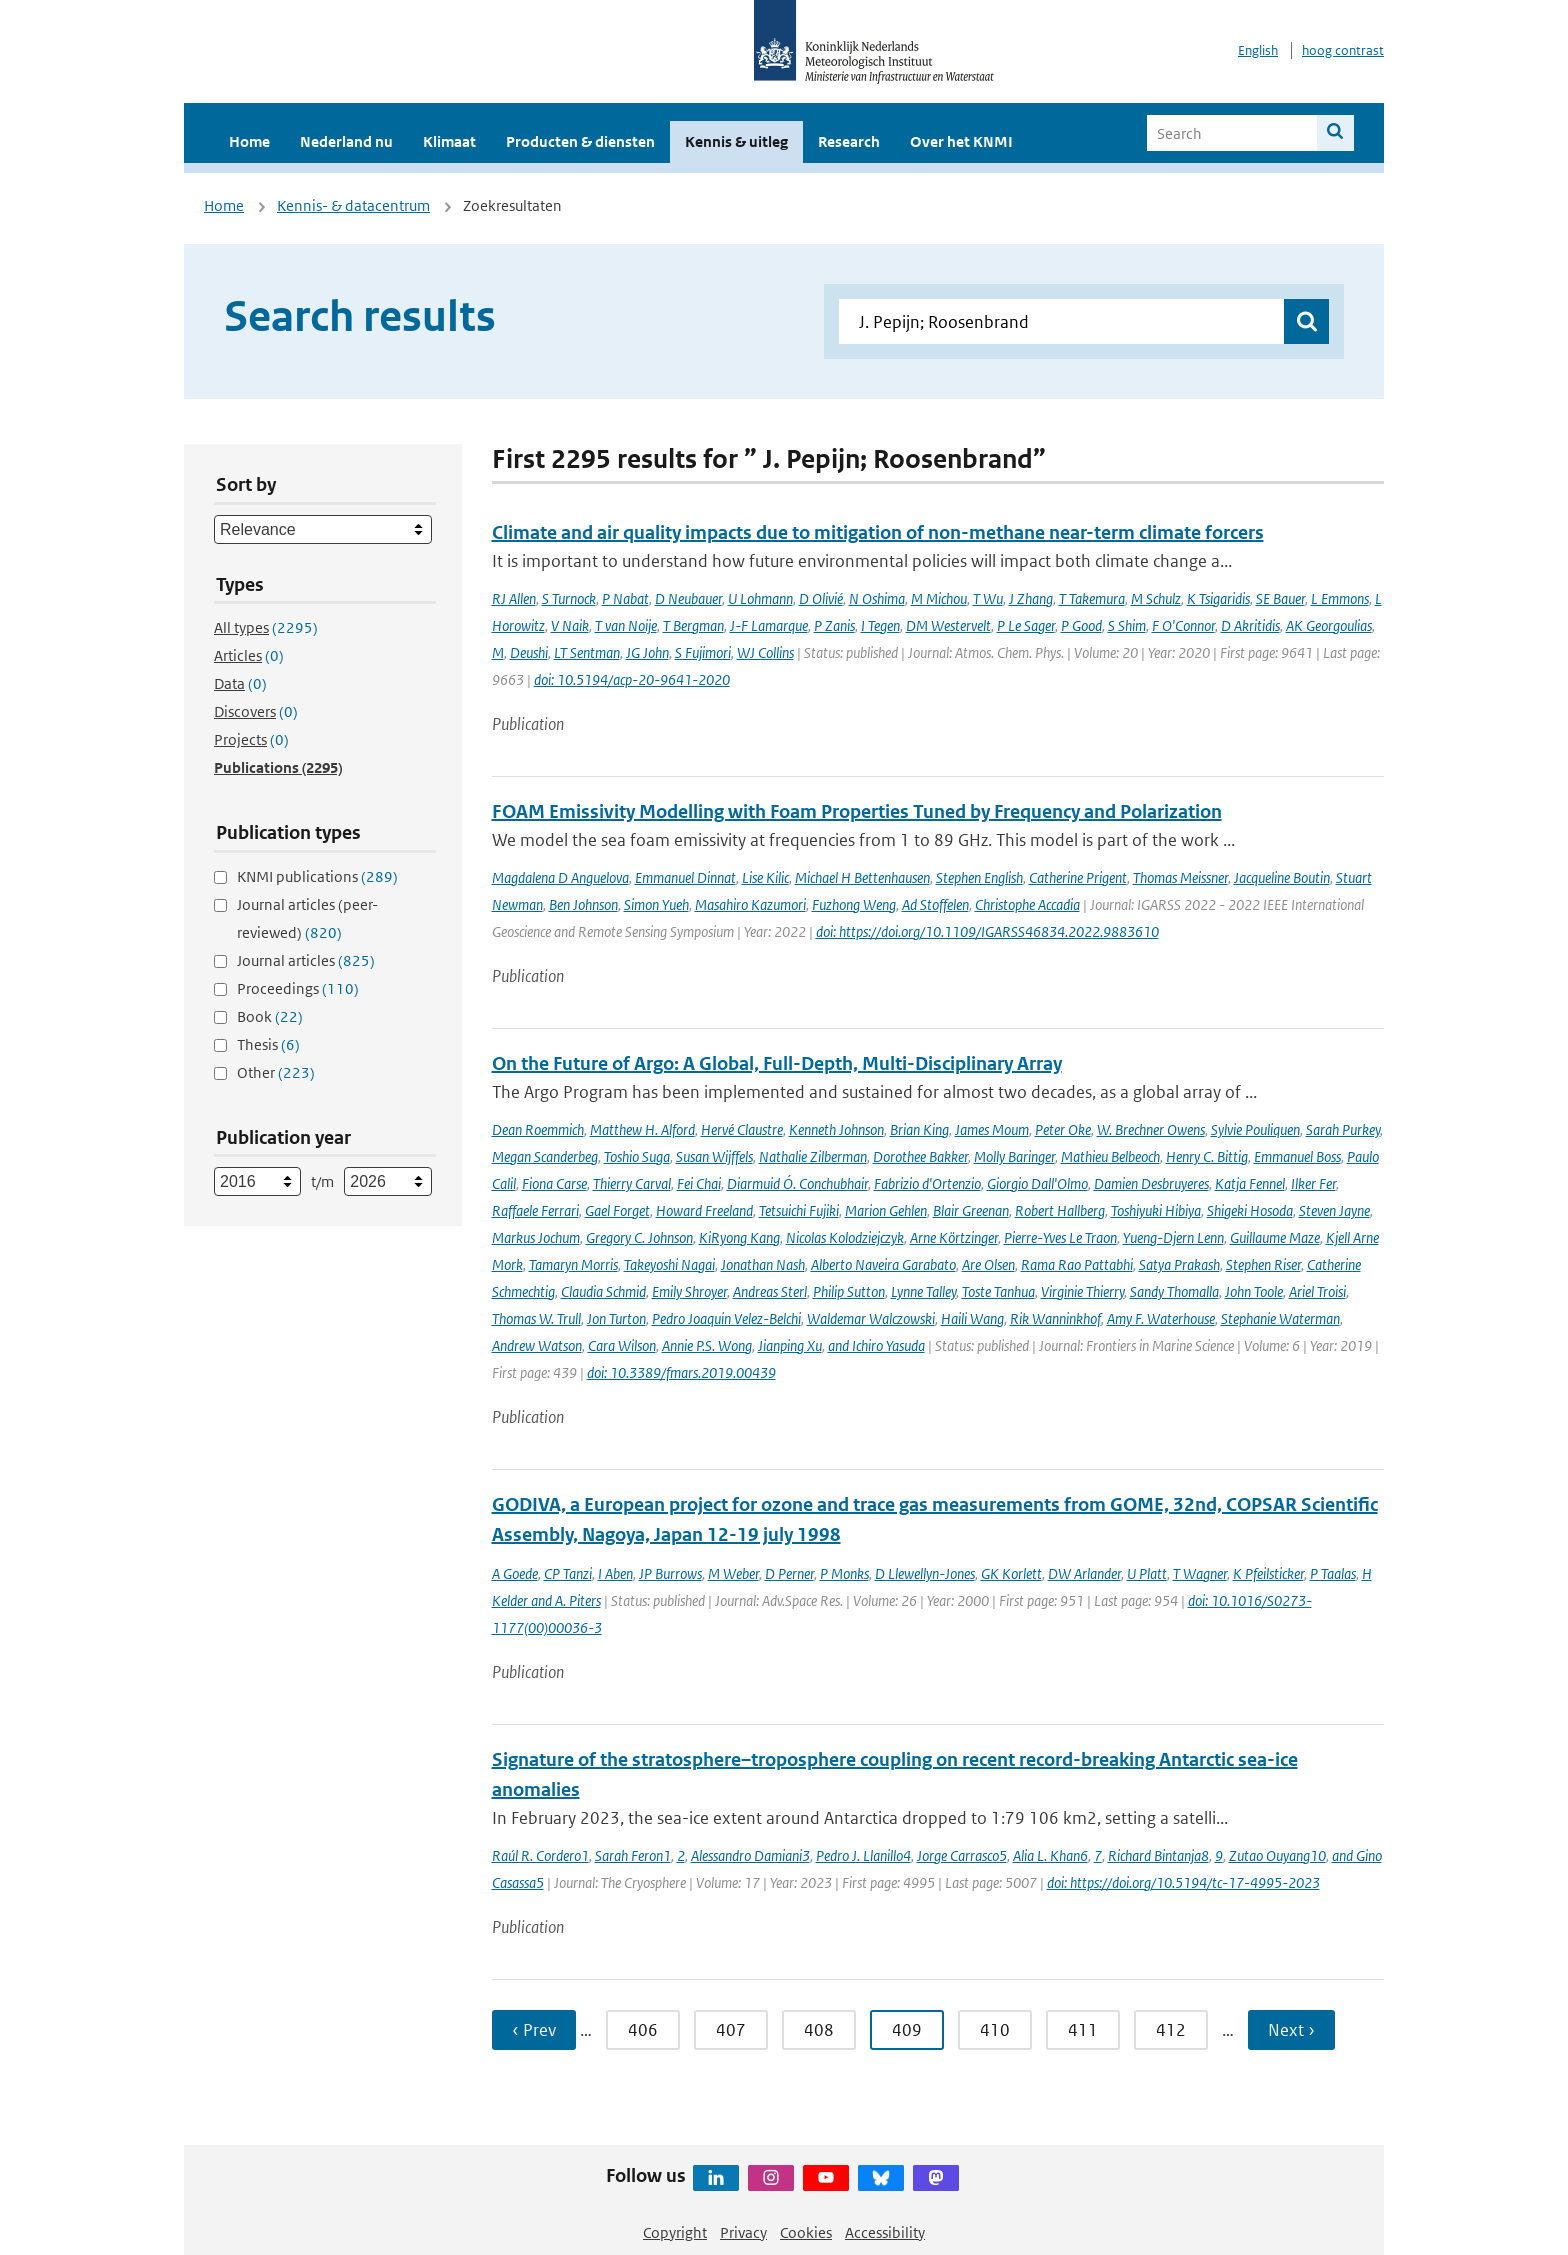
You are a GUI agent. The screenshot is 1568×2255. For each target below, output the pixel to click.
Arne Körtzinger (954, 1237)
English (1258, 50)
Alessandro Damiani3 (750, 1855)
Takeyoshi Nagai (669, 1264)
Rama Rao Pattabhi (1077, 1264)
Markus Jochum (536, 1237)
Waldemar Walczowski (871, 1318)
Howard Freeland (704, 1210)
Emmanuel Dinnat (685, 877)
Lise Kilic (765, 877)
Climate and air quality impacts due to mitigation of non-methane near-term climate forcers (878, 532)
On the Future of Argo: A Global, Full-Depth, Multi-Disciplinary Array (777, 1063)
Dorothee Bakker (920, 1156)
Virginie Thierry (1082, 1291)
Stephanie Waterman (1280, 1318)
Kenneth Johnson (836, 1129)
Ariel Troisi (1317, 1291)
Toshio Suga (637, 1156)
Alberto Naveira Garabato (883, 1264)
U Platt (1147, 1573)
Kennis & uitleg (736, 141)
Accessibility (885, 2232)
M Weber (733, 1573)
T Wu (988, 598)
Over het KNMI (961, 141)
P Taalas (1333, 1573)
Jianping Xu (790, 1345)
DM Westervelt (948, 625)
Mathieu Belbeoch (1110, 1156)
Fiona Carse (554, 1183)
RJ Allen (514, 598)
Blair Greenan (971, 1210)
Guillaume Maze (1275, 1237)
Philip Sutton (849, 1291)
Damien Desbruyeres (1151, 1183)
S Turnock (569, 598)
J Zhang (1031, 598)
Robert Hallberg (1060, 1210)
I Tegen (880, 625)
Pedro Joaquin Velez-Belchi (726, 1318)
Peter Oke (1063, 1129)
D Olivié (821, 598)
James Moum (992, 1129)
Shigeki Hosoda (1250, 1210)
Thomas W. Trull (536, 1318)
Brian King (919, 1129)
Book (270, 1016)
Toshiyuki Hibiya (1156, 1210)
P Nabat (625, 598)
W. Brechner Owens (1151, 1129)
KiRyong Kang (739, 1237)
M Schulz (1156, 598)
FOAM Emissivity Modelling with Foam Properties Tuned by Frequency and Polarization (857, 811)
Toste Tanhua (998, 1291)
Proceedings (298, 988)
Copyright (675, 2232)
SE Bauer (1280, 598)
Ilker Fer (1313, 1183)
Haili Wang (972, 1318)
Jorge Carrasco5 (962, 1855)
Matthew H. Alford (642, 1129)
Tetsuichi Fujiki (799, 1210)
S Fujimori (703, 652)
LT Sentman (587, 652)
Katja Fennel (1250, 1183)
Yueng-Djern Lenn (1173, 1237)
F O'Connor (1183, 625)
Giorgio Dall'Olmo (1037, 1183)
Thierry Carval (632, 1183)
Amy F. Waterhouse (1161, 1318)
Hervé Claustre (742, 1129)
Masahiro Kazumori (750, 904)
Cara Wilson (622, 1345)
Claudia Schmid (603, 1291)
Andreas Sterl (770, 1291)
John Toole (1254, 1291)
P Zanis (834, 625)
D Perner (789, 1573)
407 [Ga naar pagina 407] (731, 2030)
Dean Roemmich (538, 1129)
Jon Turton (616, 1318)
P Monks (844, 1573)
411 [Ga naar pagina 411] (1083, 2030)
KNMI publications (317, 876)
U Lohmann (760, 598)
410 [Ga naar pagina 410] (995, 2030)
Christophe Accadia (1027, 904)
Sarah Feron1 (633, 1855)
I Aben (615, 1573)
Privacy (743, 2232)
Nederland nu (346, 141)
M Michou (939, 598)
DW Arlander (1084, 1573)
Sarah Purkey (1343, 1129)
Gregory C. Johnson (639, 1237)
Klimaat (449, 141)
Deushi (529, 652)
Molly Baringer (1014, 1156)
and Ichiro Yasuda (876, 1345)
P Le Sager (1026, 625)
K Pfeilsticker (1268, 1573)
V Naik (570, 625)
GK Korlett (1011, 1573)
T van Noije (626, 625)
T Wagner (1200, 1573)
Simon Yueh (656, 904)
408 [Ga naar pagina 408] (819, 2030)
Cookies (806, 2232)
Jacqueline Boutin (1282, 877)
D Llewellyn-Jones (925, 1573)
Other (276, 1072)
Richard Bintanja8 (1158, 1855)
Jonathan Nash (763, 1264)
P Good (1081, 625)
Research (849, 141)
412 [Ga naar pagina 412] (1171, 2030)
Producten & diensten (580, 141)
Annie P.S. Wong (707, 1345)
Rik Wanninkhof (1055, 1318)
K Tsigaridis (1218, 598)
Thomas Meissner (1180, 877)
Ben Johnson (583, 904)
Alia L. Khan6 (1050, 1855)
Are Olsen (988, 1264)
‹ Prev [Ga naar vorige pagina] (534, 2030)
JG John (647, 652)
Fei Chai (699, 1183)
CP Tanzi (568, 1573)
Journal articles (306, 960)
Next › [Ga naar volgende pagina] (1291, 2030)
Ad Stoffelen (935, 904)
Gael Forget (617, 1210)
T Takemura (1092, 598)
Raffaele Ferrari (535, 1210)
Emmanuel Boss (1297, 1156)
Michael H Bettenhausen (862, 877)
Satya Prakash (1179, 1264)
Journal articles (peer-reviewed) (307, 918)
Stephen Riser (1263, 1264)
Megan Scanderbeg (545, 1156)
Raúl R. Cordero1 (540, 1855)
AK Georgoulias (1329, 625)
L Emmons (1340, 598)
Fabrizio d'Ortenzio (927, 1183)
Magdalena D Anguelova (560, 877)
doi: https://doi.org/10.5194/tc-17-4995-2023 (1183, 1882)
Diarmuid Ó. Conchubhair (797, 1183)
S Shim (1127, 625)
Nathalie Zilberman (813, 1156)
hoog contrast (1343, 50)
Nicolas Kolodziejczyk (845, 1237)
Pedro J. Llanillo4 (863, 1855)
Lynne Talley (923, 1291)
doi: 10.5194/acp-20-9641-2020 (632, 679)
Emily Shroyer (689, 1291)
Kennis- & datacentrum (353, 205)
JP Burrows (670, 1573)
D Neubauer (688, 598)
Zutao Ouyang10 (1277, 1855)
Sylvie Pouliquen (1255, 1129)
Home (249, 141)
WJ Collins (765, 652)
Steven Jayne (1334, 1210)
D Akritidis (1250, 625)
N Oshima (877, 598)
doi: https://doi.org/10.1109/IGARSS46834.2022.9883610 (987, 931)
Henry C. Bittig (1207, 1156)
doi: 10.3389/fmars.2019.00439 (681, 1372)
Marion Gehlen (886, 1210)
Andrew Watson (537, 1345)
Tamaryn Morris (573, 1264)
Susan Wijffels (714, 1156)
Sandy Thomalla (1174, 1291)
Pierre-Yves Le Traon (1060, 1237)
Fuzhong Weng (854, 904)
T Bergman (693, 625)
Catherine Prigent (1078, 877)
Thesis (268, 1044)
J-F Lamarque (769, 625)
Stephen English (979, 877)
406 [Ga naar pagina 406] (643, 2030)
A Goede (515, 1573)
